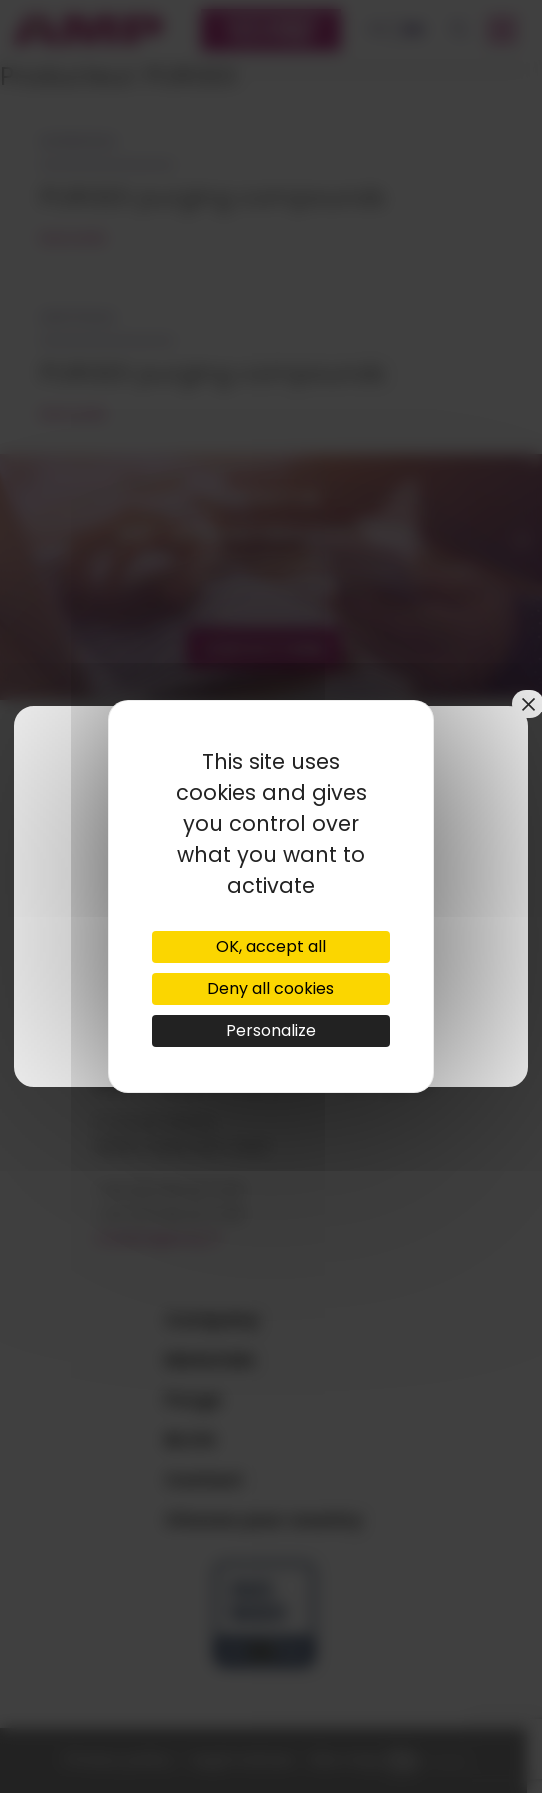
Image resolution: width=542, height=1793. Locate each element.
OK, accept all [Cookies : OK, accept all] (271, 946)
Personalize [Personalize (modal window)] (271, 1030)
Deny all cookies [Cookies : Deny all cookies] (270, 988)
